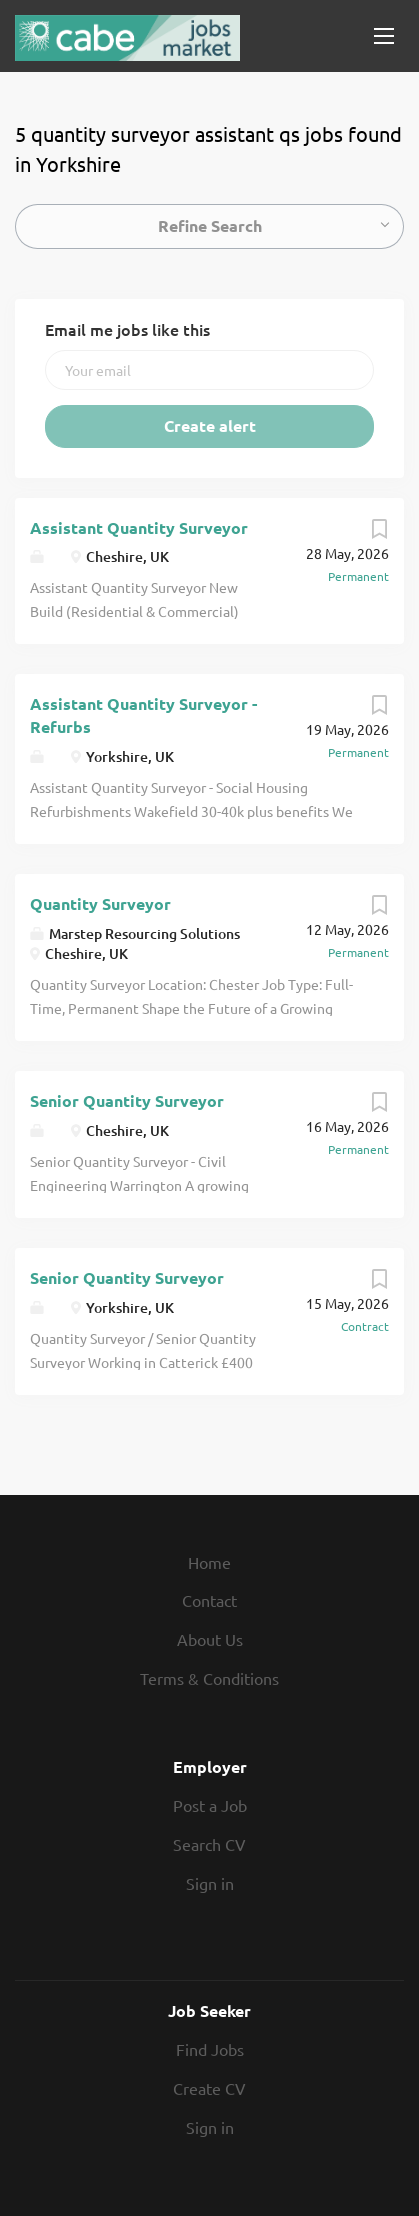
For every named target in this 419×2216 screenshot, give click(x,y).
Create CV (209, 2088)
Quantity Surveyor (100, 903)
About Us (210, 1639)
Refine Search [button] (210, 225)
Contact (209, 1600)
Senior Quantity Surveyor (127, 1100)
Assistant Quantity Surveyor (139, 527)
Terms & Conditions (209, 1678)
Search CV (209, 1844)
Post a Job (210, 1805)
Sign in (210, 1883)
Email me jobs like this (127, 329)
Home (209, 1562)
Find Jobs (210, 2049)
